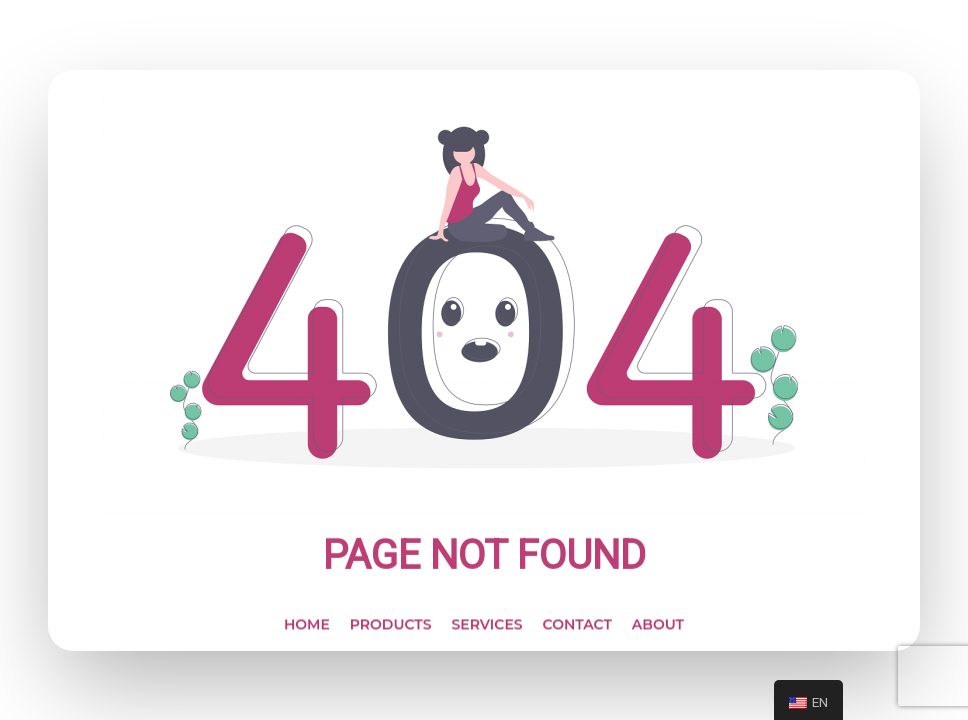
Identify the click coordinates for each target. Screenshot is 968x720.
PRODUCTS (391, 630)
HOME (307, 630)
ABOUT (658, 630)
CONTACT (577, 630)
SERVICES (486, 630)
